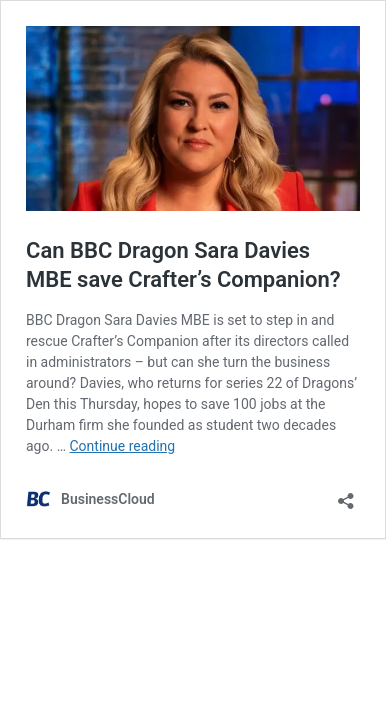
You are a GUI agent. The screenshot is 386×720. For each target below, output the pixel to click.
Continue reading (122, 446)
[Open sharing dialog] (346, 494)
